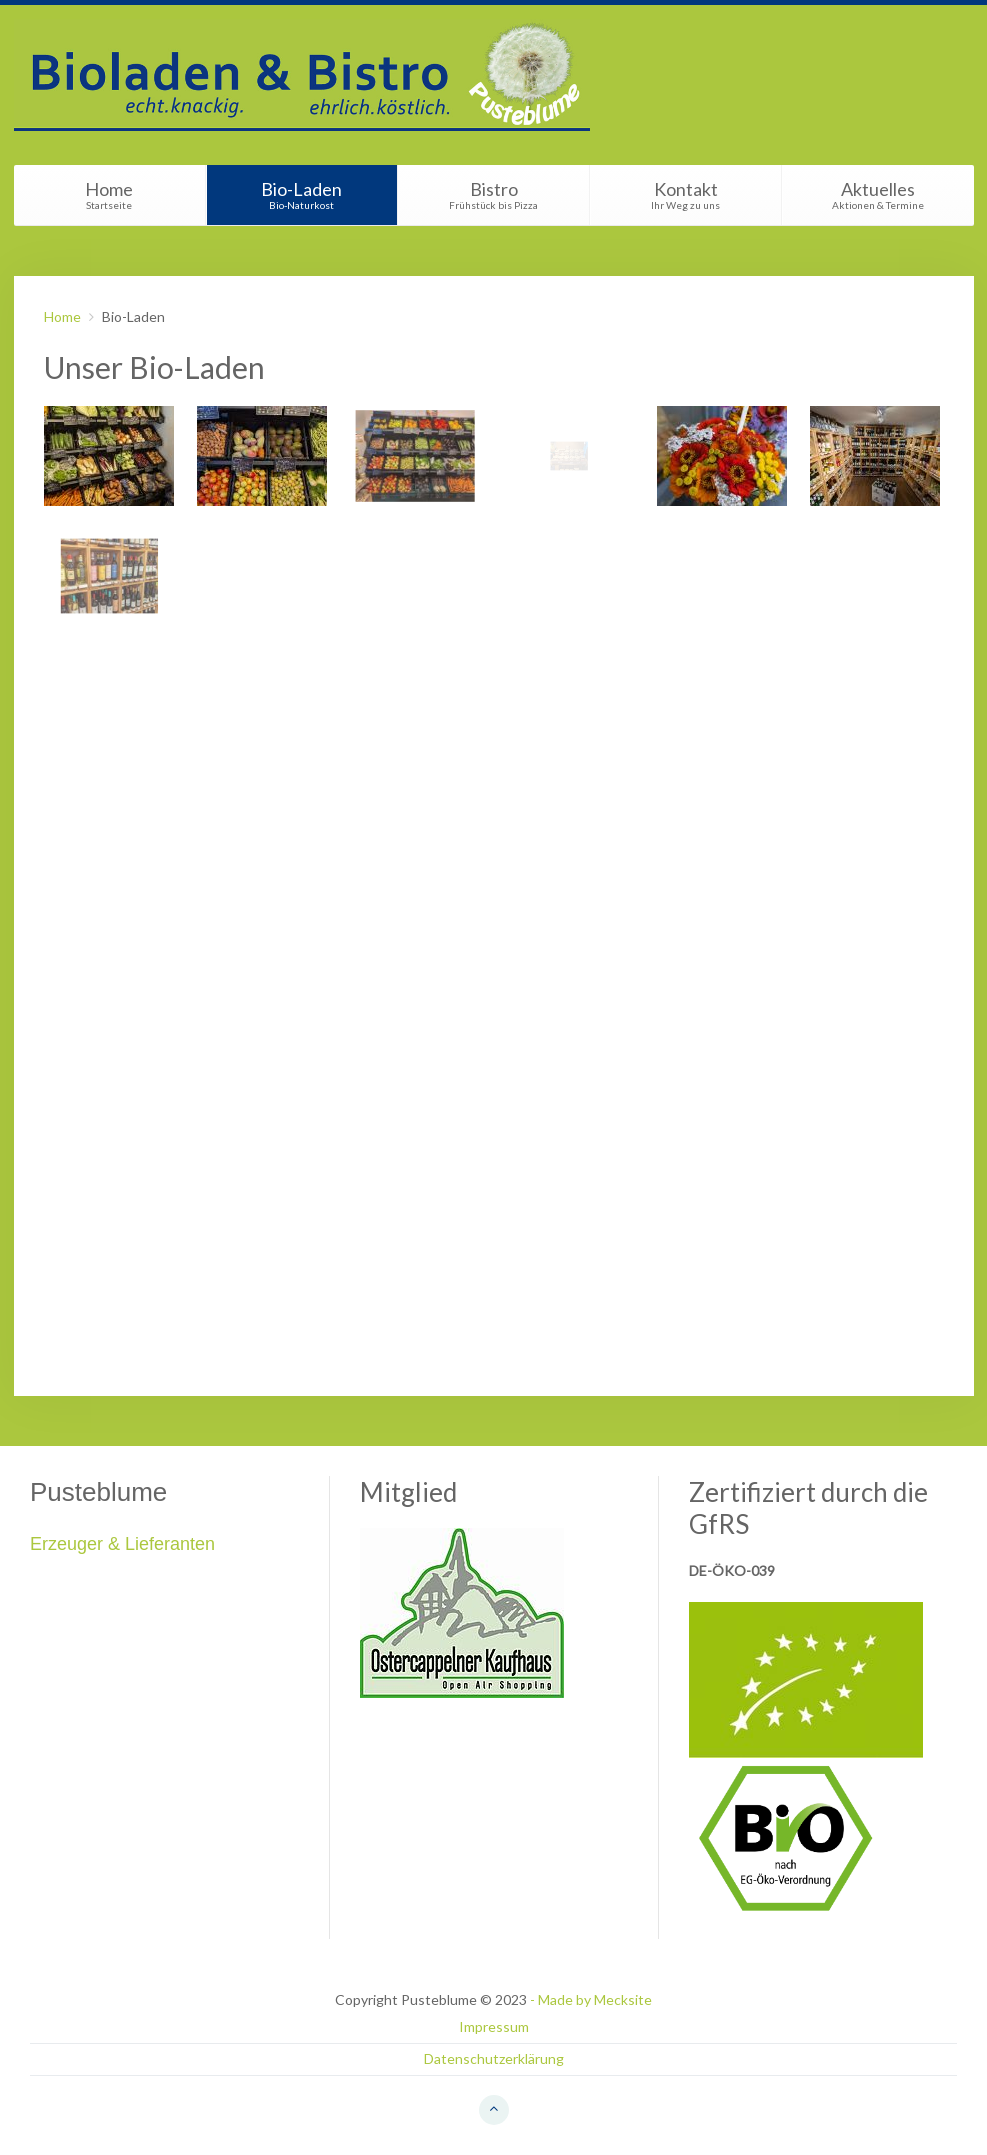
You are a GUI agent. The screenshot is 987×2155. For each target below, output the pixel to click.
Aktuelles (878, 194)
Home (109, 194)
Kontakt (686, 194)
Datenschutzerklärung (494, 2058)
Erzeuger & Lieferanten (122, 1544)
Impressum (494, 2026)
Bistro (494, 194)
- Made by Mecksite (591, 1999)
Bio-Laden (302, 194)
